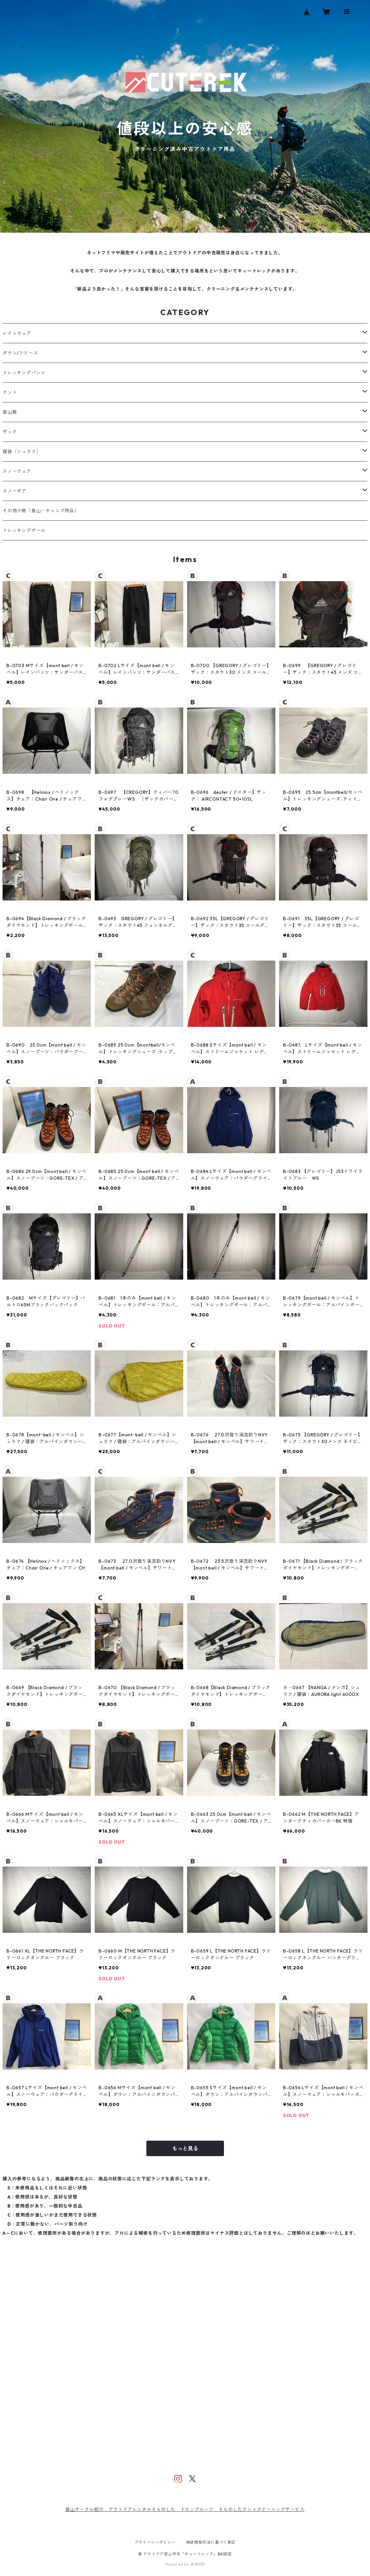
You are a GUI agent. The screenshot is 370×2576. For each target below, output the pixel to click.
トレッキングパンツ (24, 373)
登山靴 (10, 412)
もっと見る (185, 2148)
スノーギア (14, 491)
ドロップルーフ (197, 2509)
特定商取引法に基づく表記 (211, 2542)
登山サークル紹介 (86, 2509)
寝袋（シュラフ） (22, 451)
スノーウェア (17, 471)
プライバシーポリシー (155, 2542)
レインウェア (17, 333)
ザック (10, 432)
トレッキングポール (24, 530)
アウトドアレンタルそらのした (144, 2509)
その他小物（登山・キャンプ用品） (41, 511)
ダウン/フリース (20, 353)
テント (10, 392)
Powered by (185, 2564)
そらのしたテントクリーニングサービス (261, 2509)
